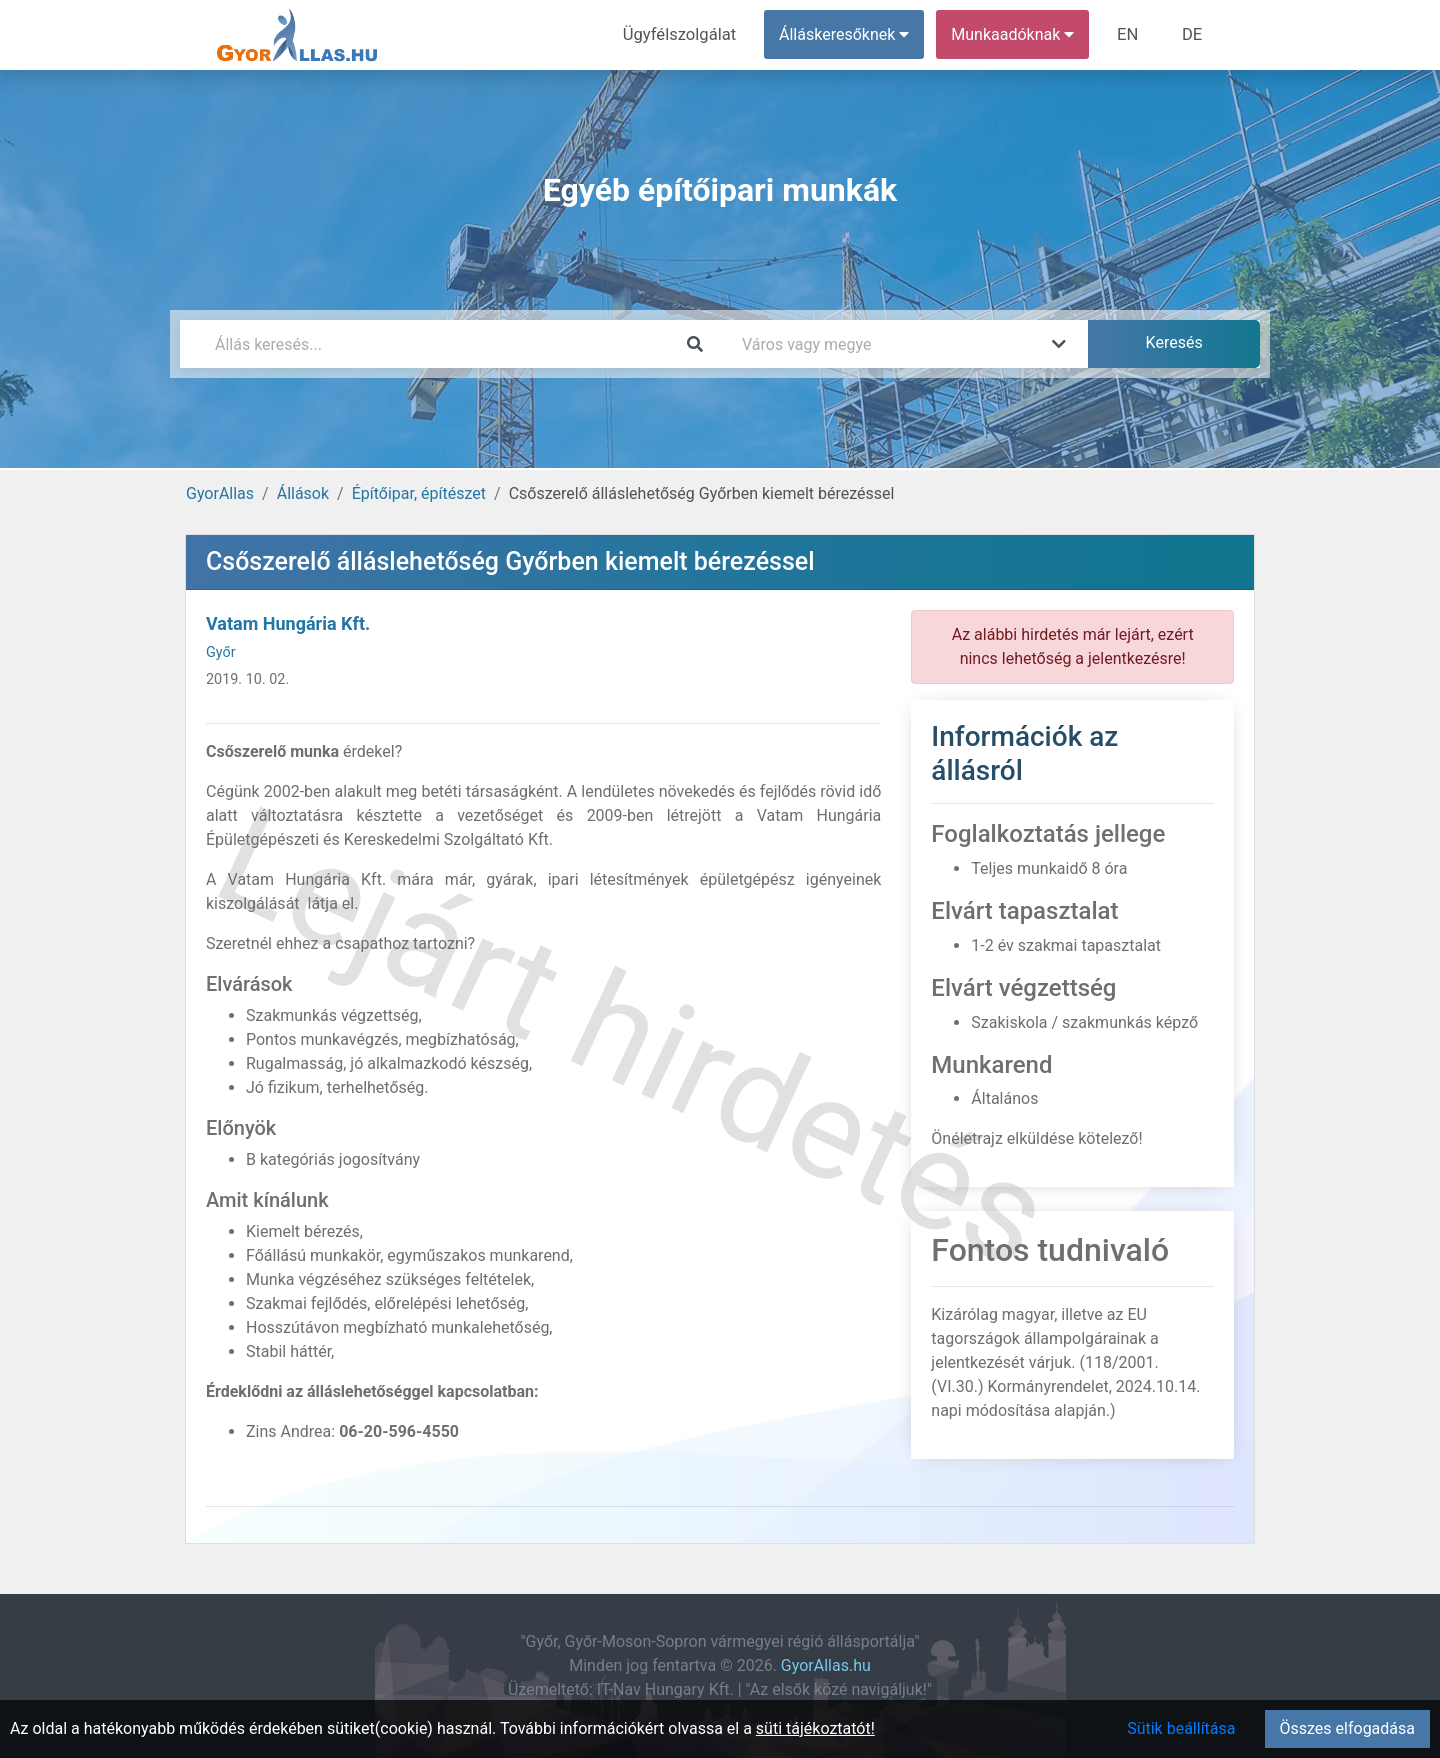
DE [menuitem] (1193, 34)
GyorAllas (220, 493)
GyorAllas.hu (826, 1665)
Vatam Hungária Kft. (288, 623)
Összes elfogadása (1347, 1728)
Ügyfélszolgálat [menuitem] (686, 34)
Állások (303, 493)
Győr (221, 652)
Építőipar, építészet (419, 493)
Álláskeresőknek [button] (849, 34)
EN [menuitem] (1131, 34)
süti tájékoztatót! (815, 1728)
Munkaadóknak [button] (1017, 34)
